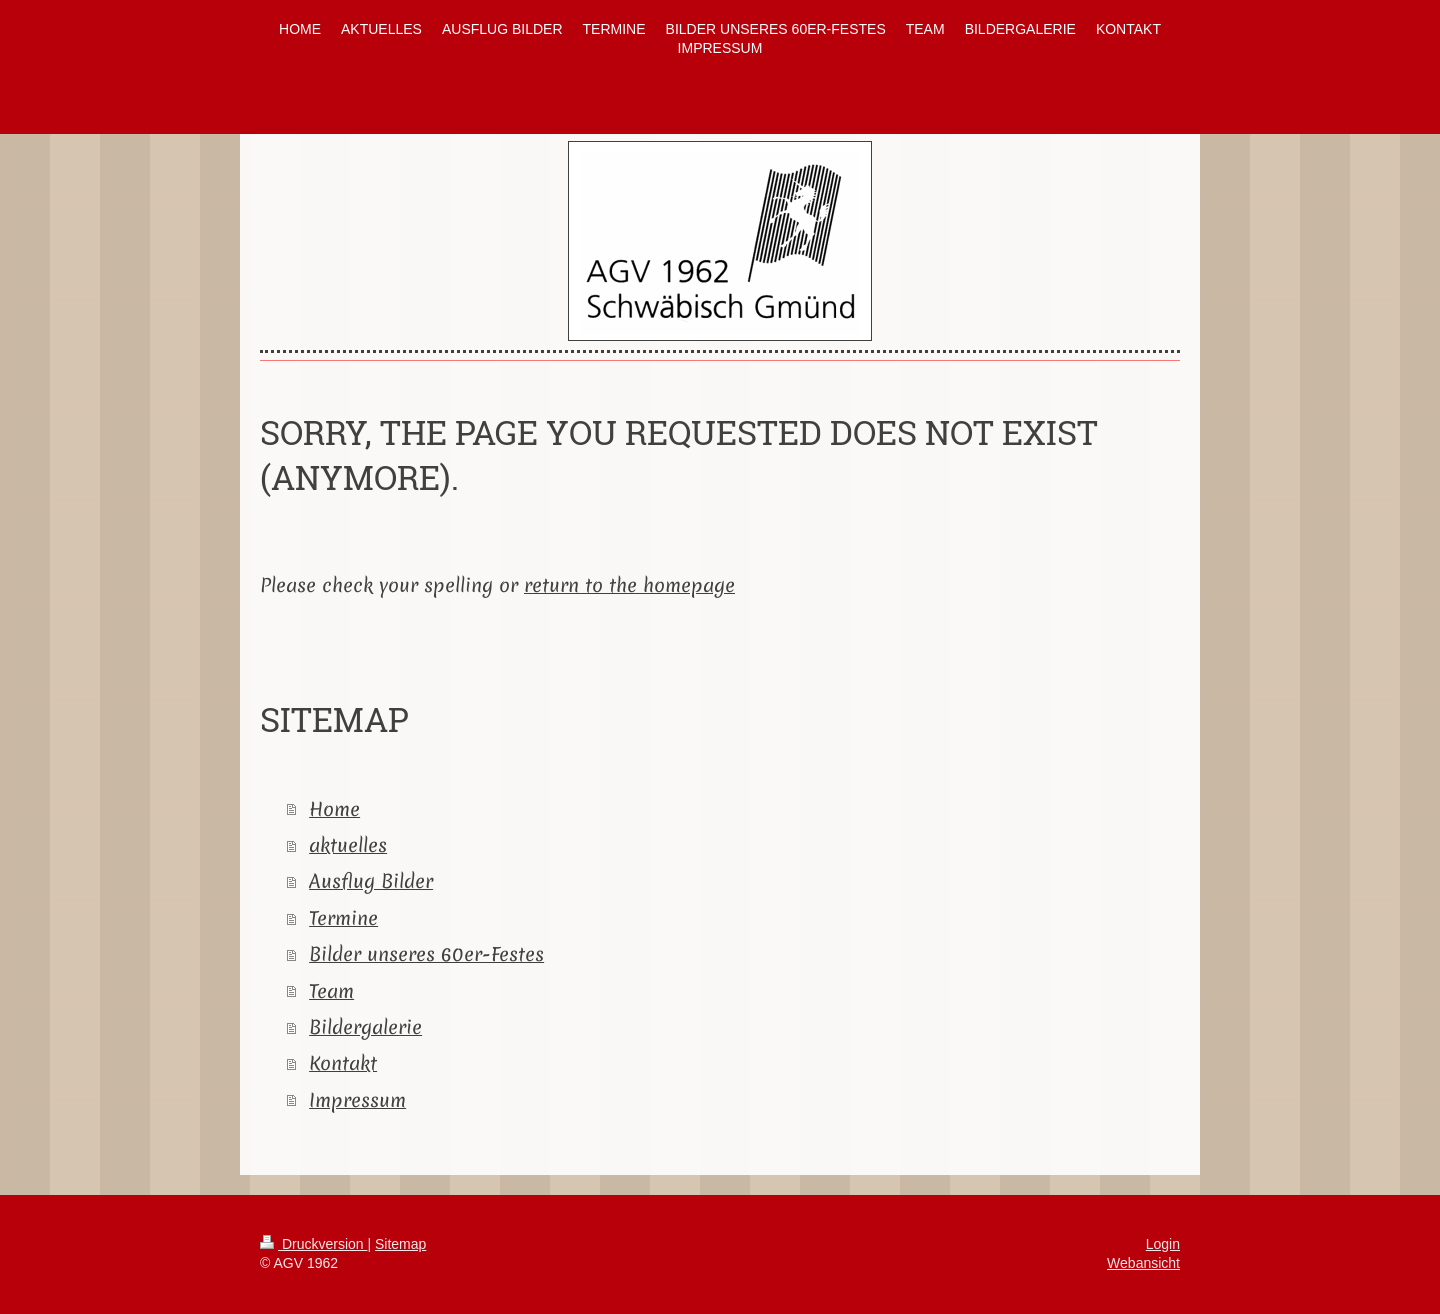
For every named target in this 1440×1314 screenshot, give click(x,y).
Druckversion (313, 1244)
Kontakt (343, 1063)
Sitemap (400, 1244)
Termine (343, 918)
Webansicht (1143, 1263)
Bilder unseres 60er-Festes (426, 954)
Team (331, 991)
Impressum (357, 1100)
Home (334, 809)
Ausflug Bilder (371, 881)
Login (1163, 1244)
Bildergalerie (365, 1027)
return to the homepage (629, 585)
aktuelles (348, 845)
